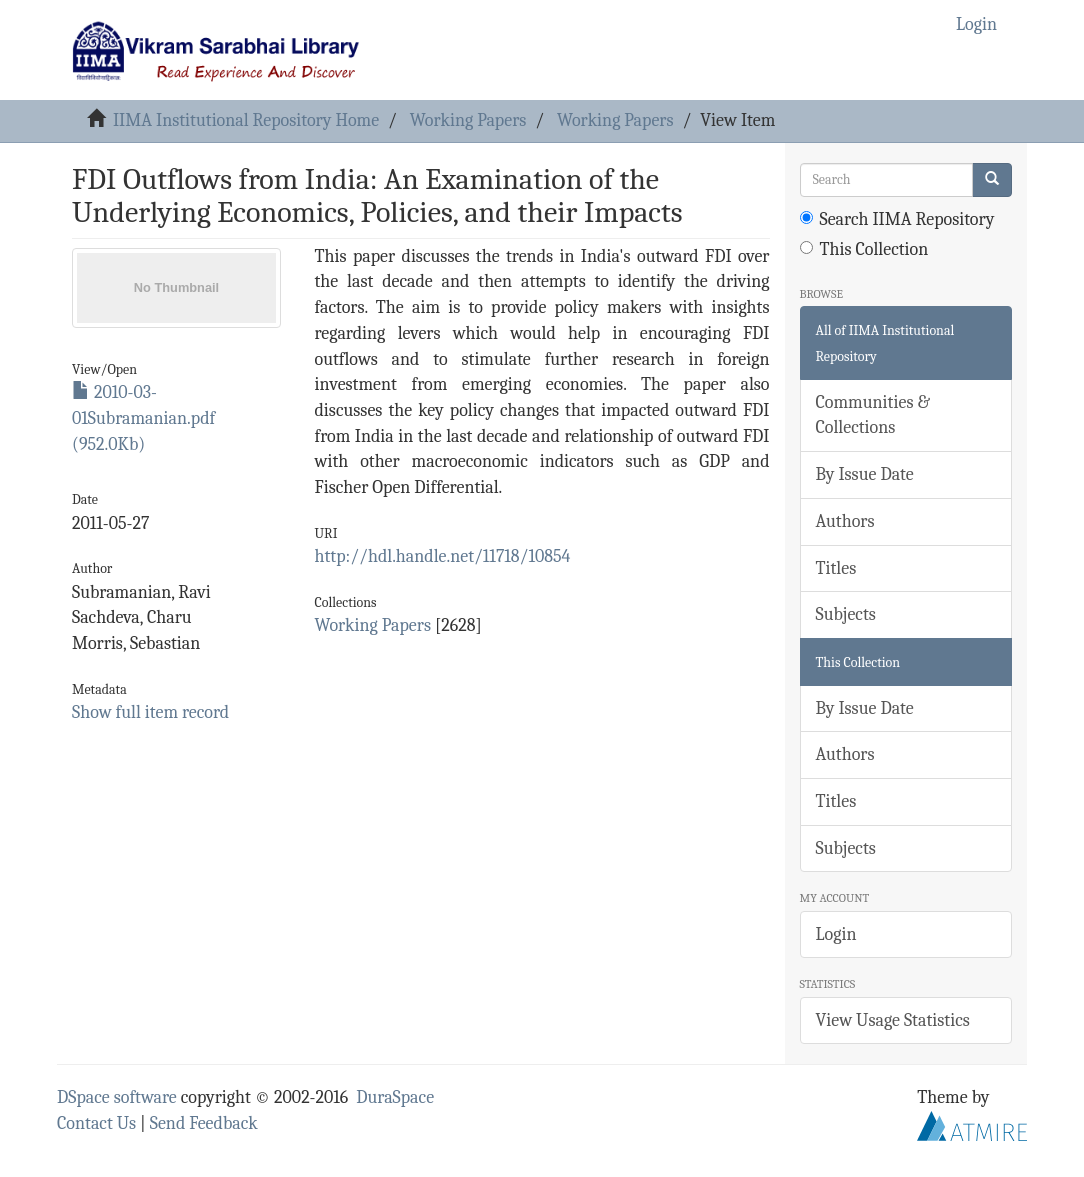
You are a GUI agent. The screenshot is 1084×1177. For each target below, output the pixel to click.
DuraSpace (395, 1097)
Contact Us (96, 1123)
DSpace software (117, 1097)
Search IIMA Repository (897, 219)
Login (836, 934)
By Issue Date (865, 474)
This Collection (864, 249)
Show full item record (150, 712)
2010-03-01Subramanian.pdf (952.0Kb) (143, 418)
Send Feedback (204, 1123)
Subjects (846, 614)
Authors (845, 521)
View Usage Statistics (893, 1020)
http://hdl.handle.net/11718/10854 (443, 556)
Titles (836, 568)
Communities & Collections (873, 415)
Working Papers (468, 120)
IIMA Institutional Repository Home (246, 120)
